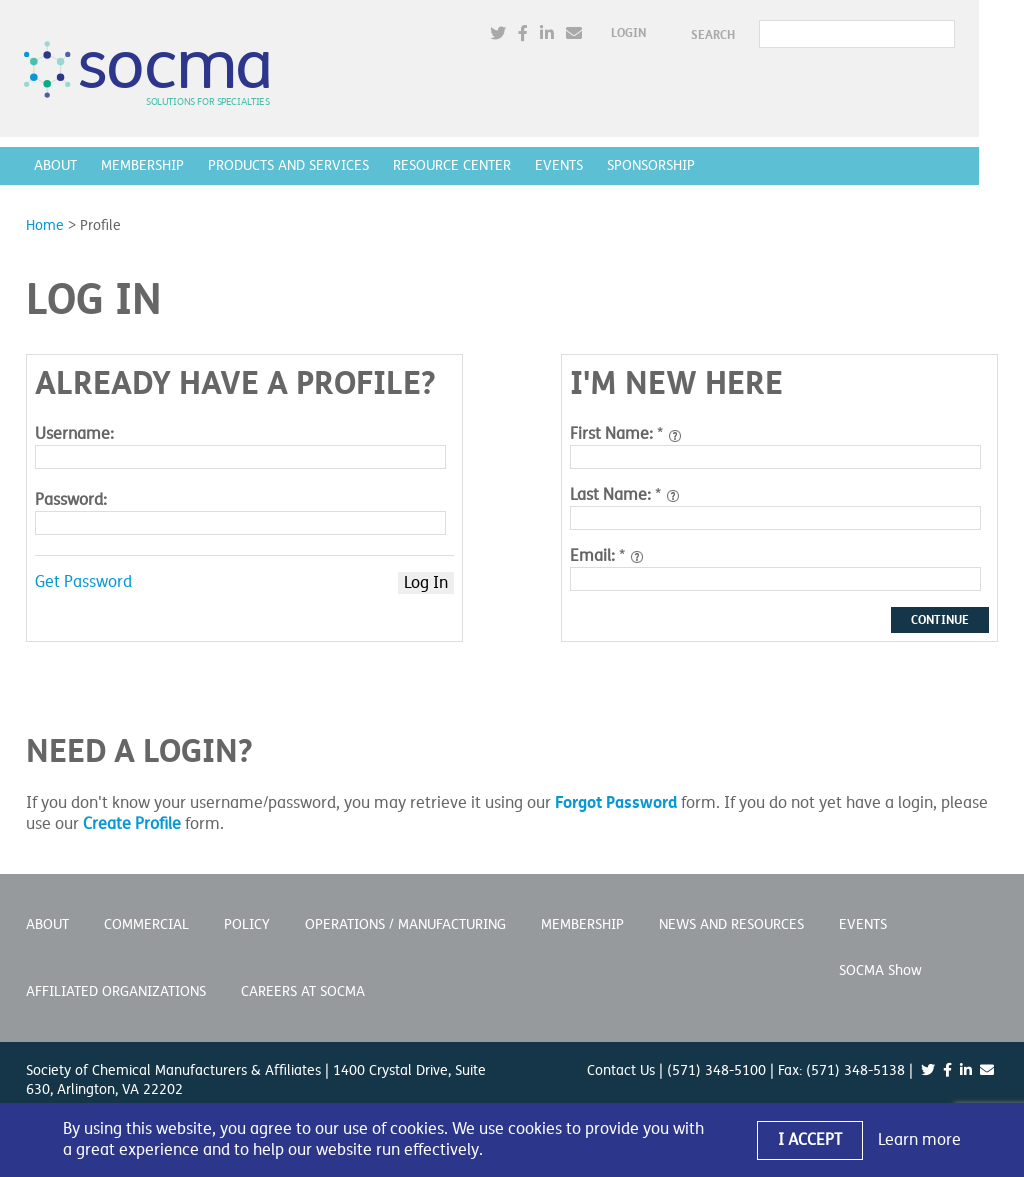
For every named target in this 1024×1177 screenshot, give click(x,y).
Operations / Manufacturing (405, 924)
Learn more (919, 1140)
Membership (144, 165)
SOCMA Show (880, 970)
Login (671, 33)
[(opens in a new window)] (541, 34)
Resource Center (454, 165)
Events (561, 165)
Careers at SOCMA (303, 991)
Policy (247, 924)
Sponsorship (653, 165)
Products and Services (290, 165)
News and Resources (731, 924)
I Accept (810, 1140)
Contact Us (621, 1070)
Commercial (146, 924)
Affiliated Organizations (116, 991)
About (57, 165)
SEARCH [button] (756, 35)
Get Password (83, 582)
